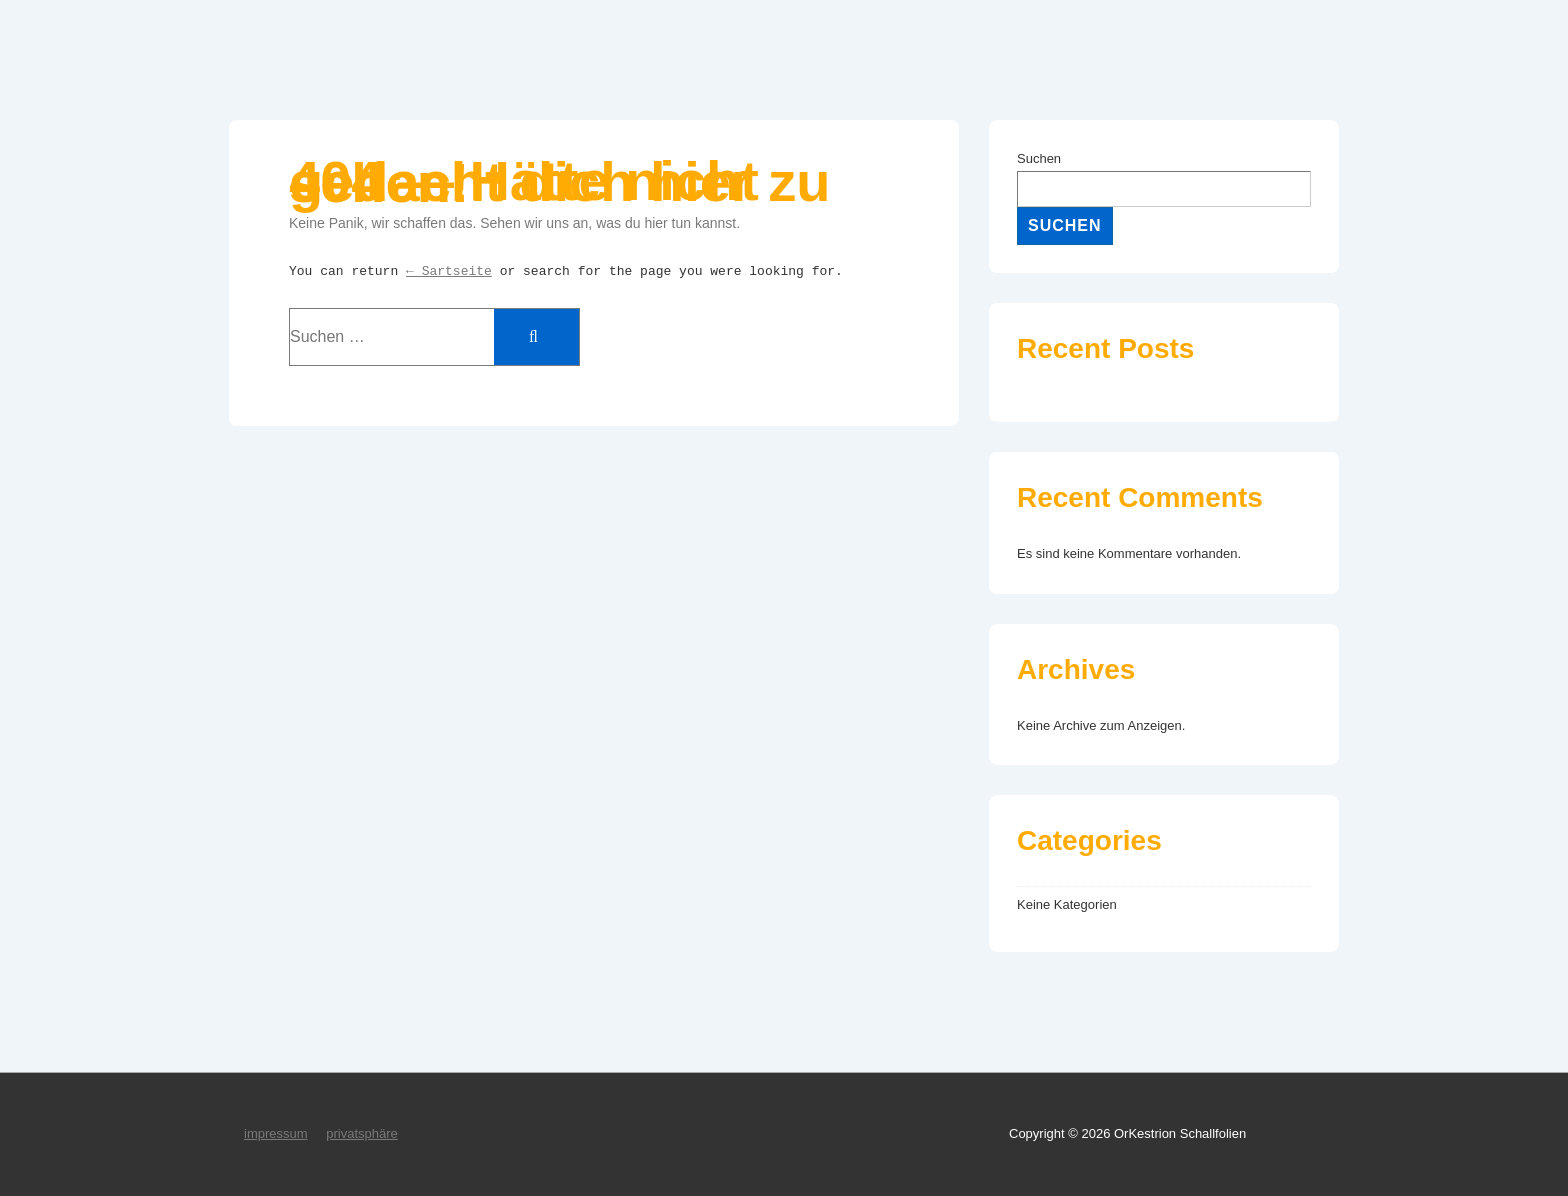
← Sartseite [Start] (449, 271)
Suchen (1039, 158)
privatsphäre (362, 1133)
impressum (276, 1133)
